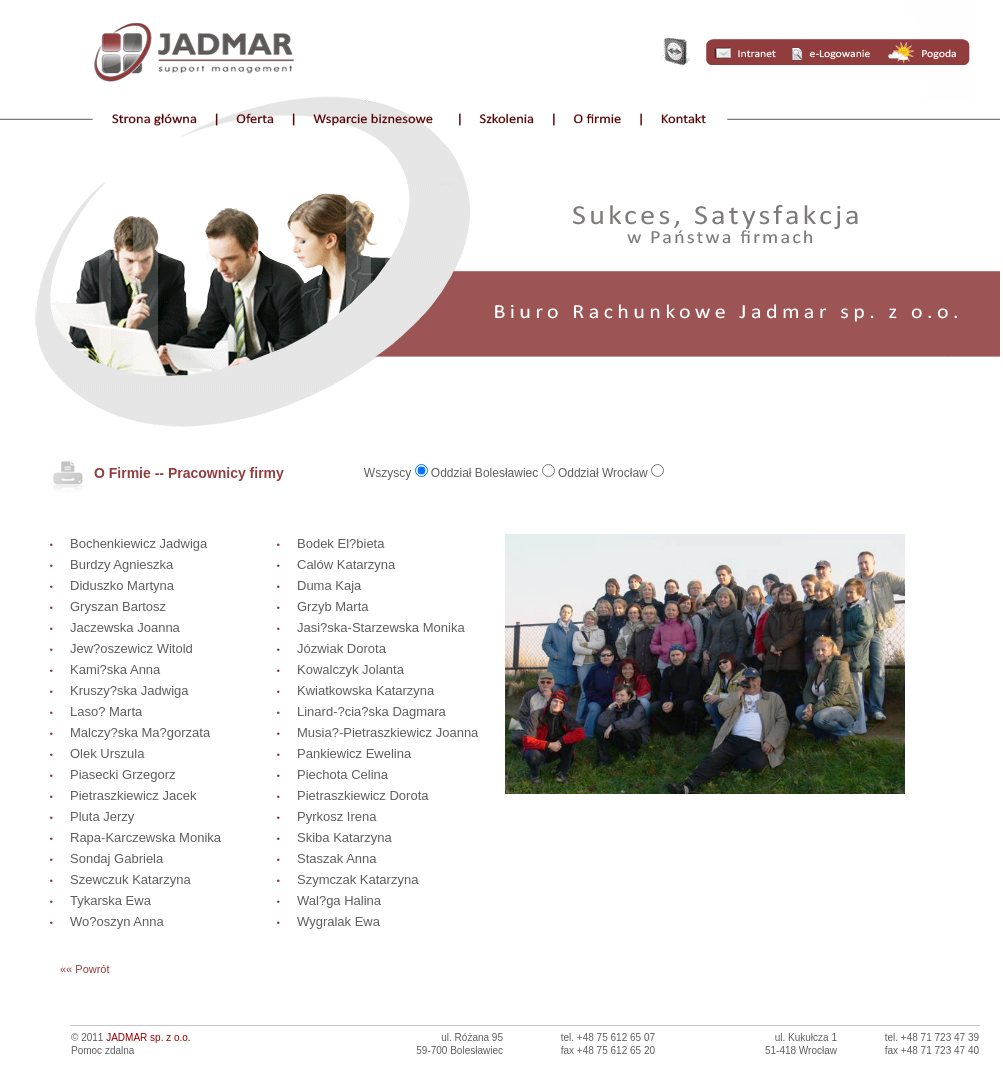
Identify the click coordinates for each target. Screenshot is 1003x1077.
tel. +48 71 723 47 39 (932, 1037)
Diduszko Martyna (122, 585)
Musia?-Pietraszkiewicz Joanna (387, 732)
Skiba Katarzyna (344, 837)
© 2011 (131, 1037)
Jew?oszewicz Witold (131, 648)
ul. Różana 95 (472, 1037)
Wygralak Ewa (338, 921)
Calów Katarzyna (346, 564)
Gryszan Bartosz (118, 606)
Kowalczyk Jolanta (350, 669)
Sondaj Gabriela (116, 858)
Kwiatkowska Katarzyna (365, 690)
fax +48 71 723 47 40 (932, 1050)
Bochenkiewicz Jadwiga (138, 543)
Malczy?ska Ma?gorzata (140, 732)
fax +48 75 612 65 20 (608, 1050)
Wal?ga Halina (339, 900)
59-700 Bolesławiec (459, 1050)
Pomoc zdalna (102, 1050)
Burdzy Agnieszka (121, 564)
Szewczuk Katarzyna (130, 879)
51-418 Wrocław (801, 1050)
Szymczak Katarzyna (357, 879)
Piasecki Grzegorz (122, 774)
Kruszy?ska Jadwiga (129, 690)
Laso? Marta (106, 711)
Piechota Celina (342, 774)
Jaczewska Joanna (125, 627)
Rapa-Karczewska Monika (145, 837)
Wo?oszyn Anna (117, 921)
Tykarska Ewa (110, 900)
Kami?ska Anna (115, 669)
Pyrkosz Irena (336, 816)
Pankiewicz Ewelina (354, 753)
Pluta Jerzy (102, 816)
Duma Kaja (329, 585)
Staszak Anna (337, 858)
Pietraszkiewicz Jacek (133, 795)
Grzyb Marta (333, 606)
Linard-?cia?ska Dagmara (371, 711)
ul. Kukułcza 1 (806, 1037)
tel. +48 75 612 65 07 (608, 1037)
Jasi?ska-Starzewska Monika (381, 627)
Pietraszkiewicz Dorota (363, 795)
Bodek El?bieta (340, 543)
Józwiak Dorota (341, 648)
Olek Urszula (107, 753)
